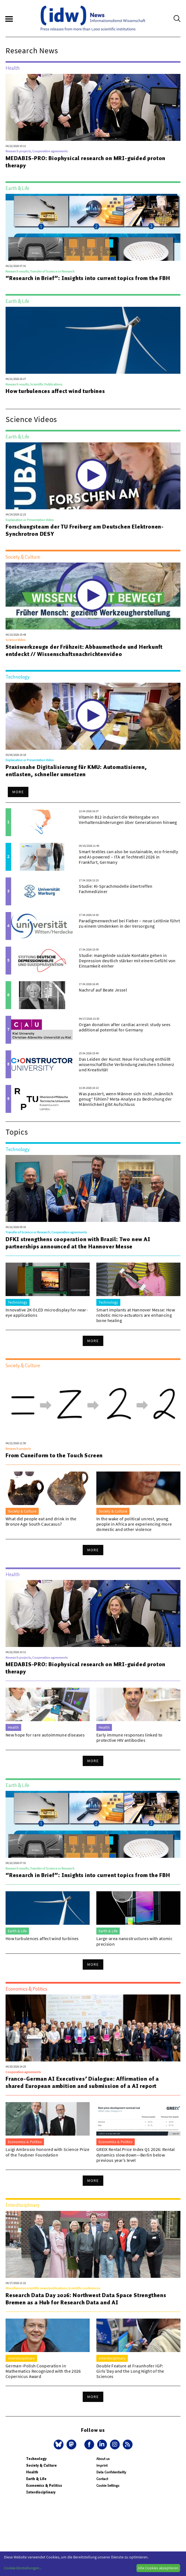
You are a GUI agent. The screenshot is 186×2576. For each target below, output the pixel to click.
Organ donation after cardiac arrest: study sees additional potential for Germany (124, 1027)
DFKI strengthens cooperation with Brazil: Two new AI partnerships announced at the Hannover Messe (78, 1243)
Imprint (101, 2465)
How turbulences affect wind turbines (55, 391)
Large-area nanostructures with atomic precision (134, 1941)
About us (102, 2458)
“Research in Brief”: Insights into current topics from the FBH (88, 278)
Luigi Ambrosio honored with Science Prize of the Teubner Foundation (47, 2151)
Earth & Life (36, 2478)
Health (32, 2472)
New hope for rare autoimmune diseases (45, 1735)
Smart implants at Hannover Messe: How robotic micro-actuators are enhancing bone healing (135, 1315)
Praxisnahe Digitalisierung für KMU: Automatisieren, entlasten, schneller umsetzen (76, 770)
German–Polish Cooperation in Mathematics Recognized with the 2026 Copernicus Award (43, 2371)
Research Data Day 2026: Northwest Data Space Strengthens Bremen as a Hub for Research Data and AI (86, 2299)
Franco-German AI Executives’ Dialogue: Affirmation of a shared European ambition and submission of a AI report (82, 2082)
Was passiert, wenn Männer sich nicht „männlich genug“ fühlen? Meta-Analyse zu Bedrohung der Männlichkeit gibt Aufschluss (126, 1099)
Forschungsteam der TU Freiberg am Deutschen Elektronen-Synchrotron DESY (85, 530)
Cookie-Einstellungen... (23, 2567)
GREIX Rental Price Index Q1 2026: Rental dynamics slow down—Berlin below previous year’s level (135, 2154)
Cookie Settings (107, 2485)
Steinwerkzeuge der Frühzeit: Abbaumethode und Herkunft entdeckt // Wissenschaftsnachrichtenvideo (84, 650)
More (18, 791)
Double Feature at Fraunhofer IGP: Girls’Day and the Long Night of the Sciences (130, 2371)
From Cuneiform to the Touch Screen (54, 1455)
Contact (102, 2478)
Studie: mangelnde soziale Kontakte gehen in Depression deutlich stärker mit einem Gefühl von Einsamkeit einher (127, 960)
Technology (36, 2458)
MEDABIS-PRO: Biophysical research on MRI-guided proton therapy (85, 162)
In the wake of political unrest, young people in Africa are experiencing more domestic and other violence (134, 1524)
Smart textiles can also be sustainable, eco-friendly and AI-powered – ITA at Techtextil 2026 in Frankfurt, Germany (128, 857)
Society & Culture (41, 2465)
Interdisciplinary (40, 2492)
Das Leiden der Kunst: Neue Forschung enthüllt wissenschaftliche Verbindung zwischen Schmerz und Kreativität (126, 1064)
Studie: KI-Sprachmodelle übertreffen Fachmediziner (116, 888)
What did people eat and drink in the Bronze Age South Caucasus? (41, 1521)
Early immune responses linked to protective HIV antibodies (129, 1737)
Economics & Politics (44, 2485)
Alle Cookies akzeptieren (158, 2567)
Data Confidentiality (111, 2472)
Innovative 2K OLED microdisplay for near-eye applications (47, 1312)
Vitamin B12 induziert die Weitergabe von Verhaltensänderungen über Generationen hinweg (128, 819)
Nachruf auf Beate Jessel (103, 990)
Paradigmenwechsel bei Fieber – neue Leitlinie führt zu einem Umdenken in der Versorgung (129, 923)
